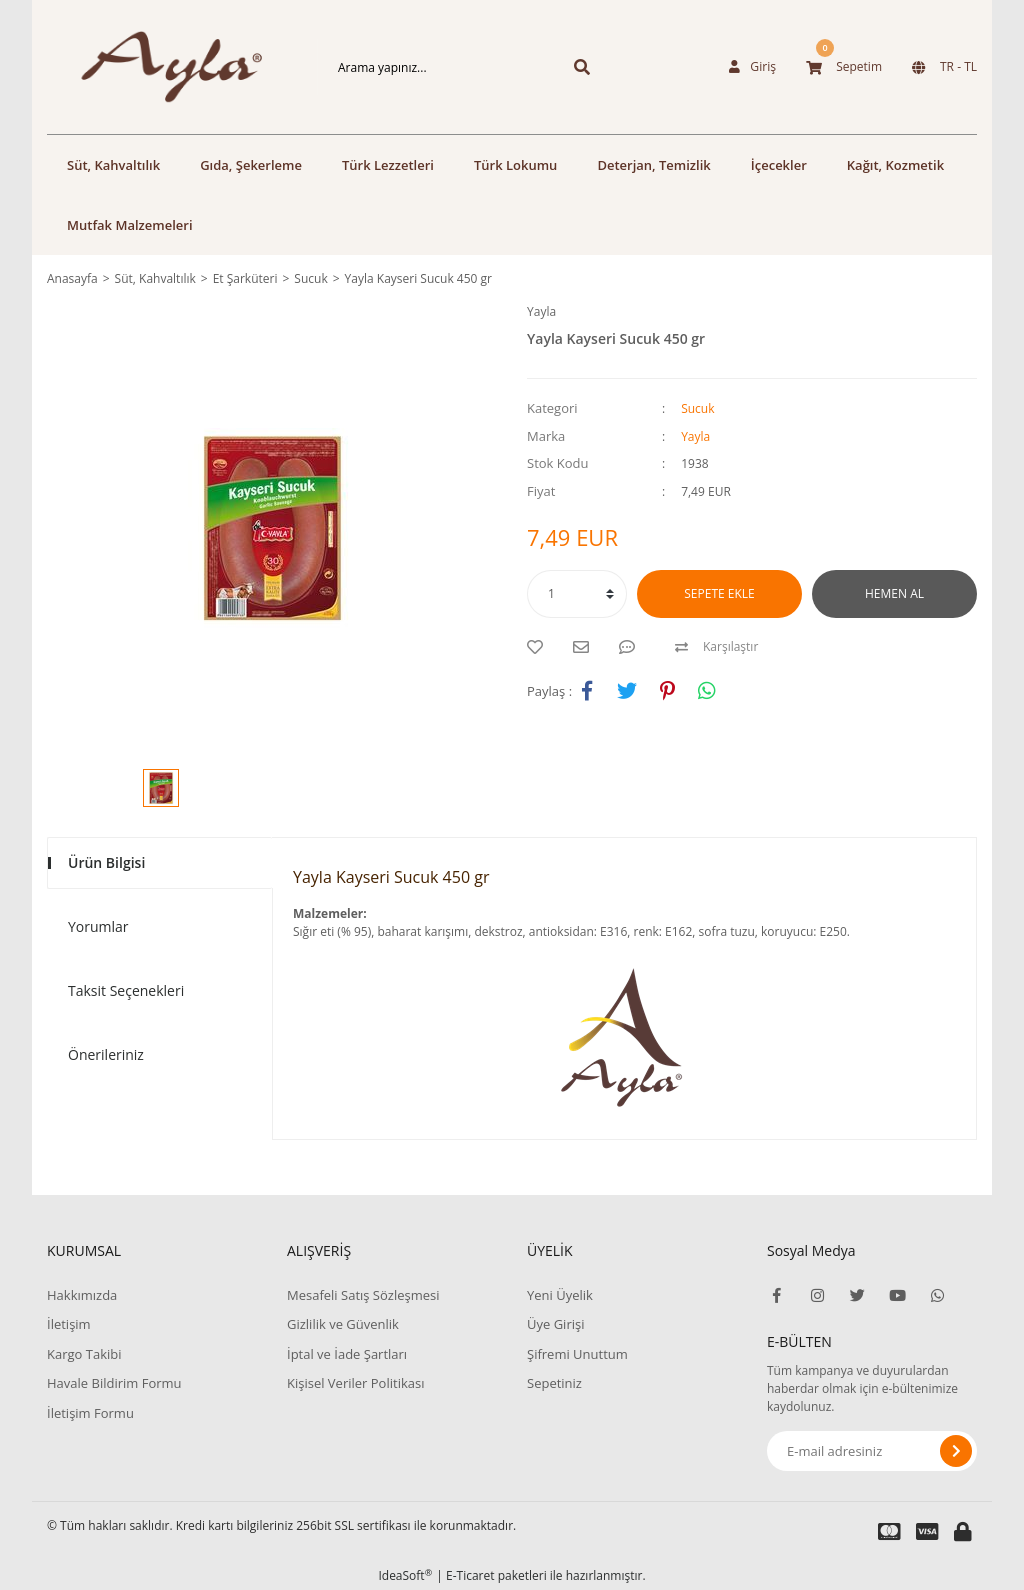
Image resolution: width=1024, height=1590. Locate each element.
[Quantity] (577, 594)
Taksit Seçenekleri (126, 990)
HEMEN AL (894, 593)
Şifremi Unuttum (577, 1354)
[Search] (432, 67)
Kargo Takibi (84, 1354)
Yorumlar (98, 926)
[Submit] (956, 1451)
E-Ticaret (470, 1575)
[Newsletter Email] (872, 1451)
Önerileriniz (106, 1054)
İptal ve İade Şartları (347, 1354)
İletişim (69, 1324)
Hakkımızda (82, 1295)
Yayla (541, 311)
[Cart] (844, 67)
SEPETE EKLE (719, 593)
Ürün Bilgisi (106, 862)
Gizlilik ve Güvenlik (343, 1324)
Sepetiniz (554, 1383)
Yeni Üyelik (560, 1295)
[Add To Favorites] (540, 647)
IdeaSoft (405, 1575)
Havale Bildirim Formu (114, 1383)
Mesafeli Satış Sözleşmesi (363, 1295)
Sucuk (697, 408)
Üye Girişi (555, 1324)
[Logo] (152, 67)
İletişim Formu (90, 1413)
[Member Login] (753, 67)
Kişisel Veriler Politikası (355, 1383)
